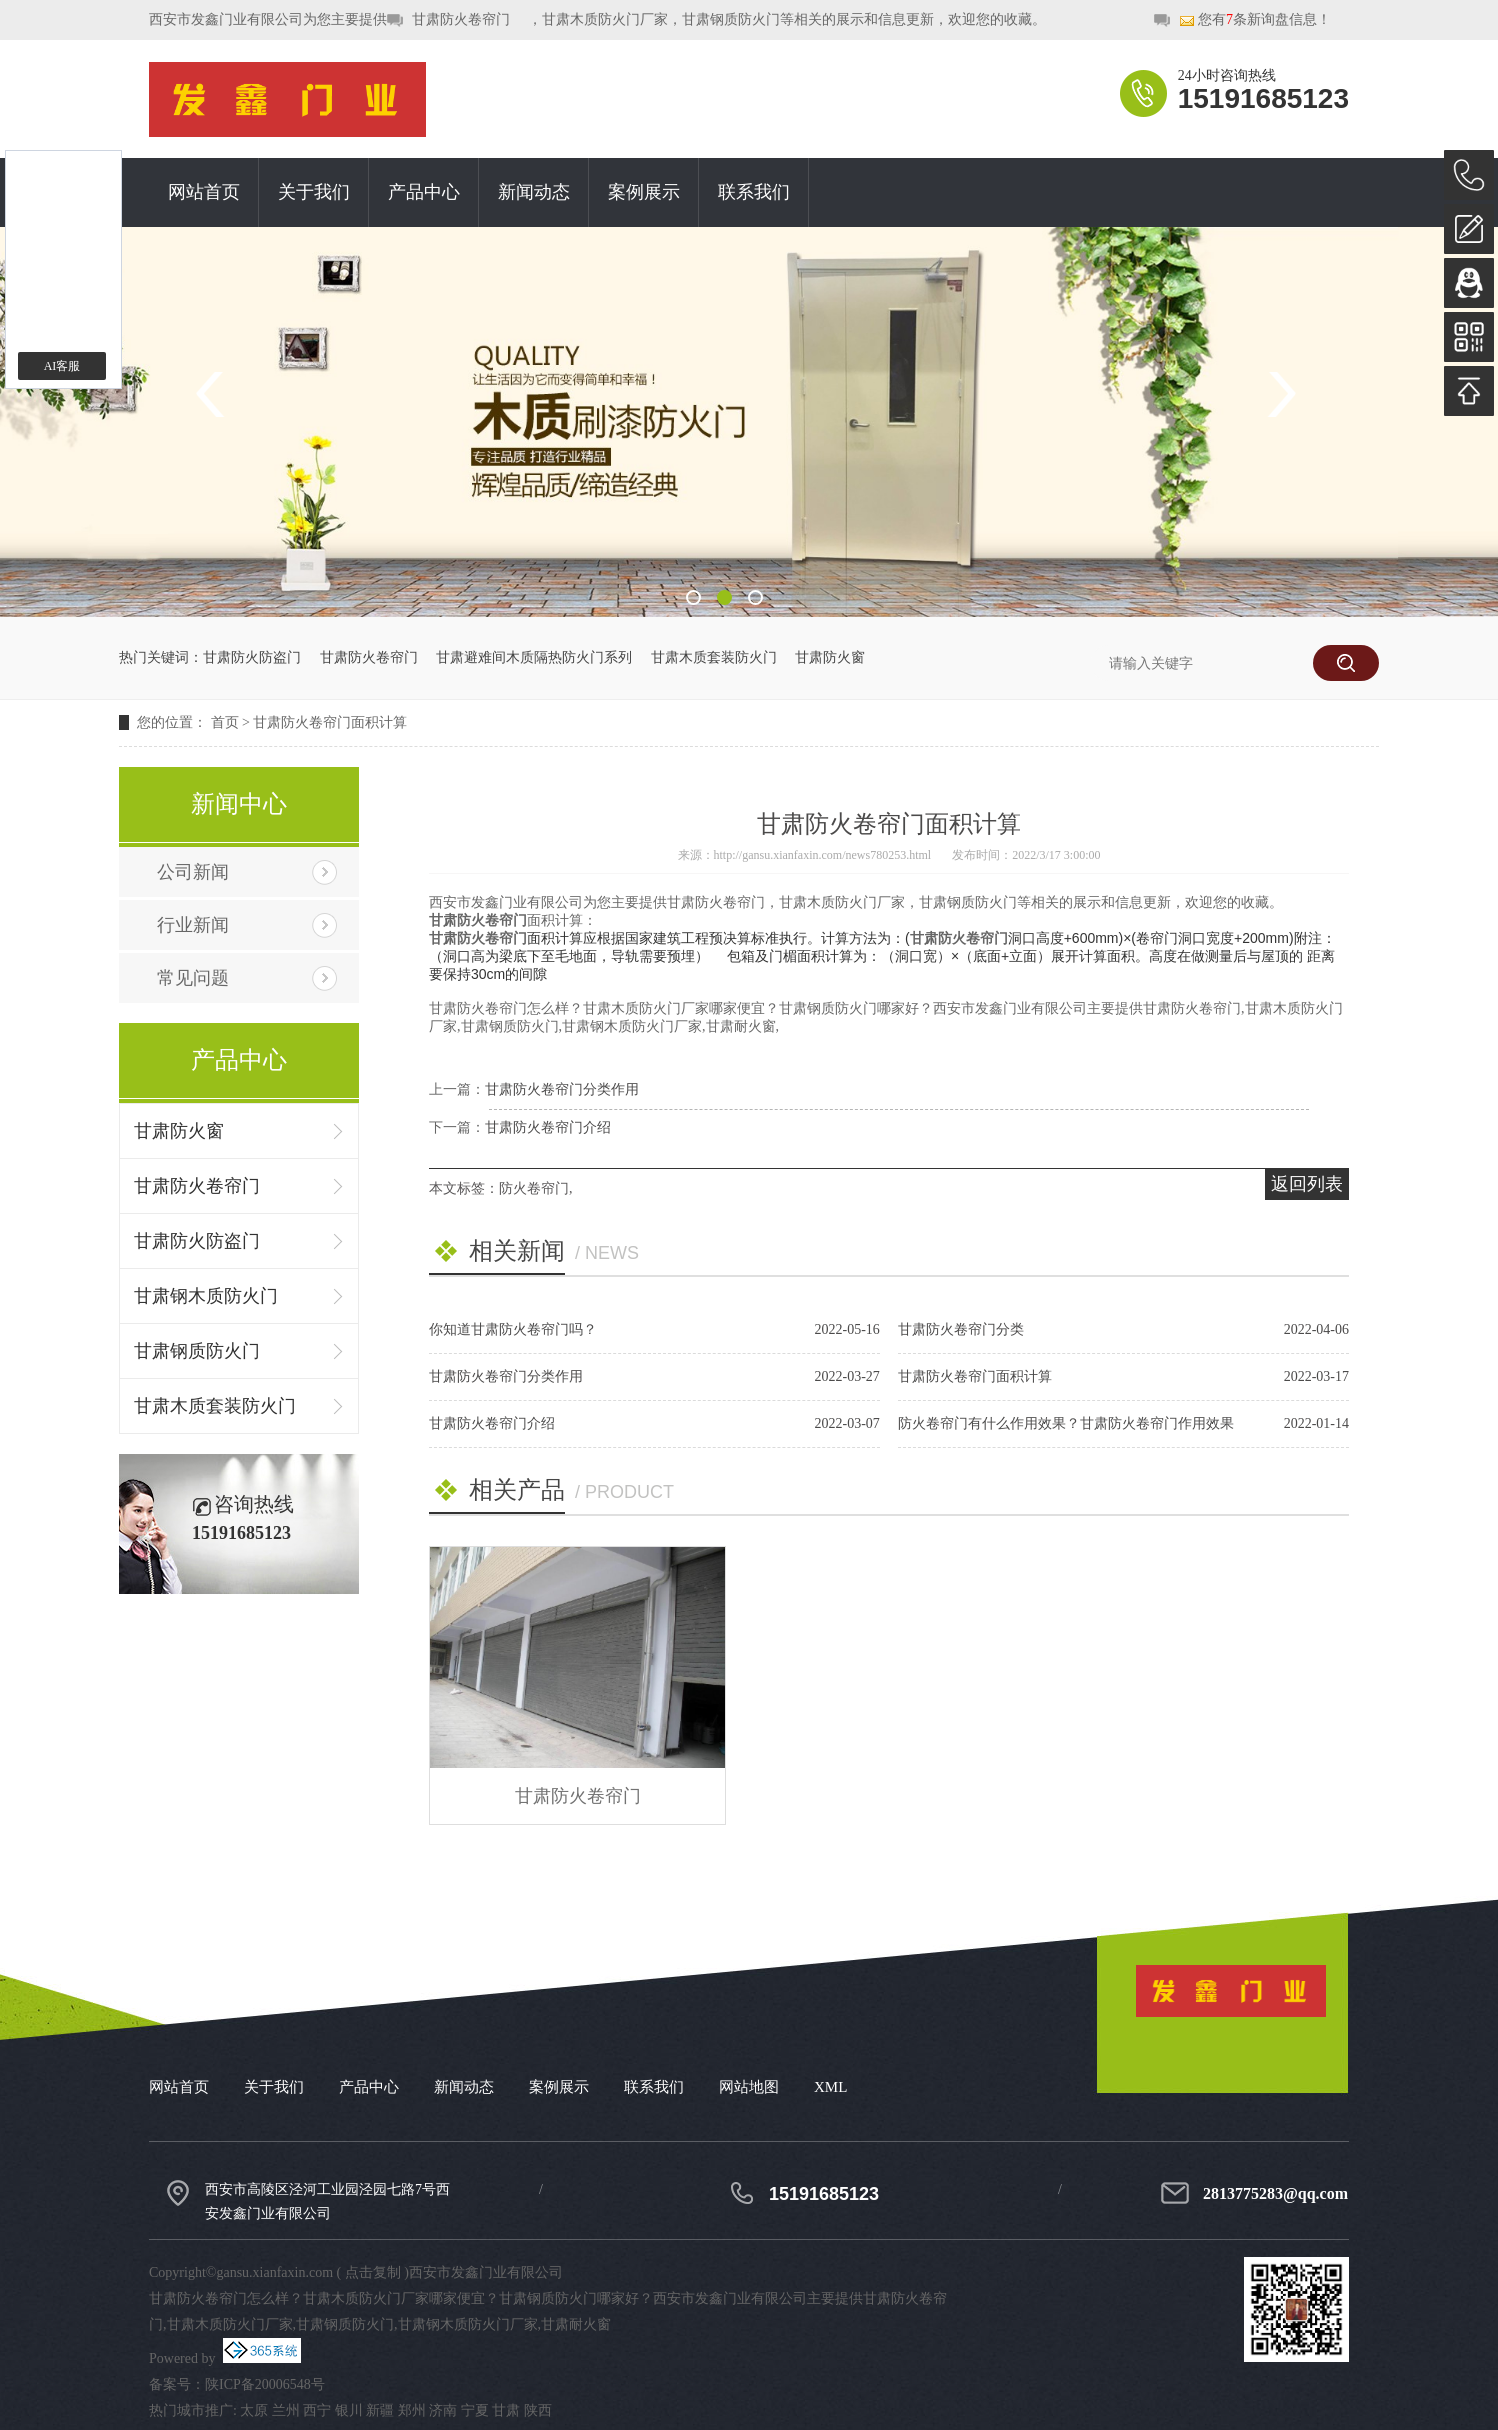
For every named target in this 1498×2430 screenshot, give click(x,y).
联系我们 (754, 192)
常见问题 (193, 978)
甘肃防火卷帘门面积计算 (330, 722)
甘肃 (506, 2410)
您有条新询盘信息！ (1255, 20)
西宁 (317, 2410)
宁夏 (475, 2410)
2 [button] (724, 597)
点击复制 (373, 2272)
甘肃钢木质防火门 (206, 1296)
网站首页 (204, 192)
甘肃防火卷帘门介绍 (548, 1127)
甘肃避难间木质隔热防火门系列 (534, 657)
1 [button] (693, 597)
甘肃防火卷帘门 (461, 19)
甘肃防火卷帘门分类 (961, 1329)
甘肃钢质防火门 (197, 1351)
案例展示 (644, 192)
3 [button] (755, 597)
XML (830, 2087)
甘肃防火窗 (830, 657)
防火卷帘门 (534, 1188)
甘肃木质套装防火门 (714, 657)
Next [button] (1280, 394)
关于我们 (314, 192)
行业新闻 (193, 925)
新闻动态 (534, 192)
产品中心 (424, 192)
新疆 (380, 2410)
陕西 (538, 2410)
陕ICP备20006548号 (265, 2384)
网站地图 (749, 2087)
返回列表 (1307, 1184)
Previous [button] (217, 394)
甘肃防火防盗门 (252, 657)
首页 (225, 722)
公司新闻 (193, 872)
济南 (443, 2410)
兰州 (286, 2410)
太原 (254, 2410)
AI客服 (62, 366)
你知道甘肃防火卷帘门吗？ (513, 1329)
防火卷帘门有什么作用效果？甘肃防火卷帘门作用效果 (1066, 1423)
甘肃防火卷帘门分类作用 (562, 1089)
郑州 (412, 2410)
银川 (349, 2410)
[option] (749, 422)
